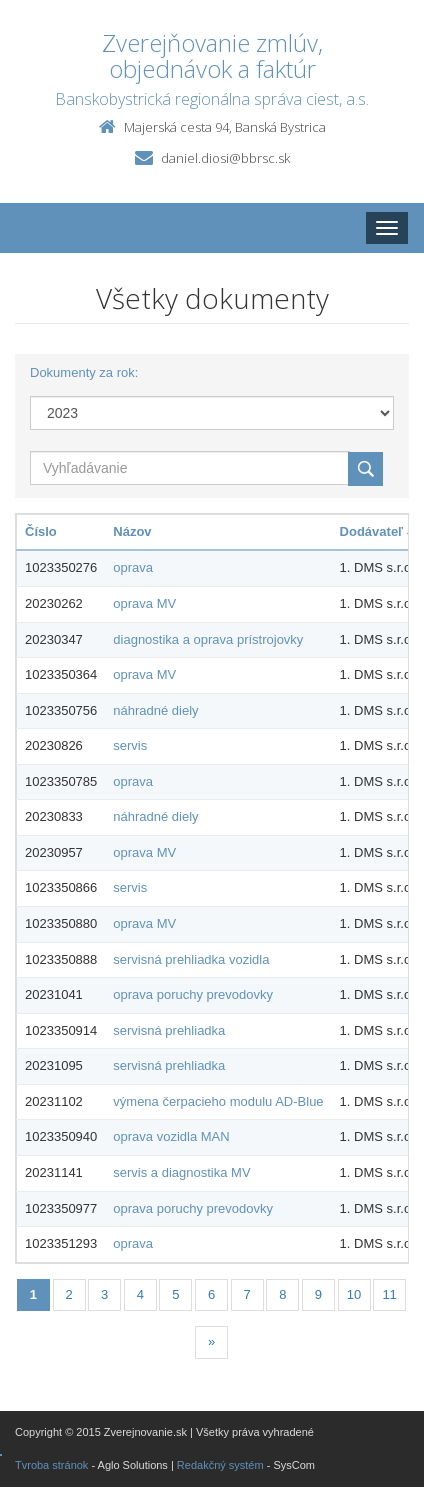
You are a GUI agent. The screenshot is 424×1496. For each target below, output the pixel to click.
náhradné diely (155, 710)
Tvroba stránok (51, 1465)
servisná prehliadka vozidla (191, 959)
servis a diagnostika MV (181, 1172)
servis (130, 745)
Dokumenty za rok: (84, 372)
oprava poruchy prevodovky (193, 994)
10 (354, 1294)
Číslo (41, 531)
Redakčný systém (220, 1465)
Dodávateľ (377, 531)
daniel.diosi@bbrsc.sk (225, 158)
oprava (133, 567)
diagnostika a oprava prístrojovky (208, 639)
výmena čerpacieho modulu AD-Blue (218, 1101)
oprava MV (144, 603)
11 (389, 1294)
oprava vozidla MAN (171, 1136)
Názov (132, 531)
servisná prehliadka (169, 1030)
